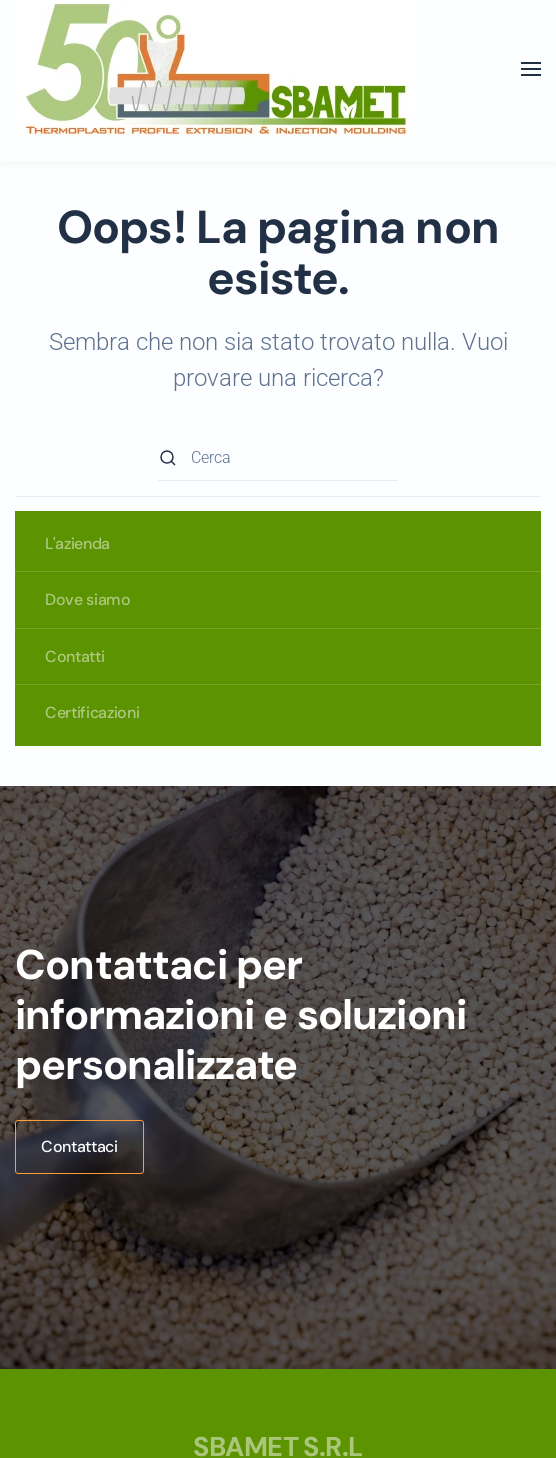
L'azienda (77, 543)
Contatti (74, 656)
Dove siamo (88, 599)
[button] (531, 69)
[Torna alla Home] (215, 68)
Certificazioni (92, 712)
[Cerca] (278, 458)
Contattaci (79, 1146)
